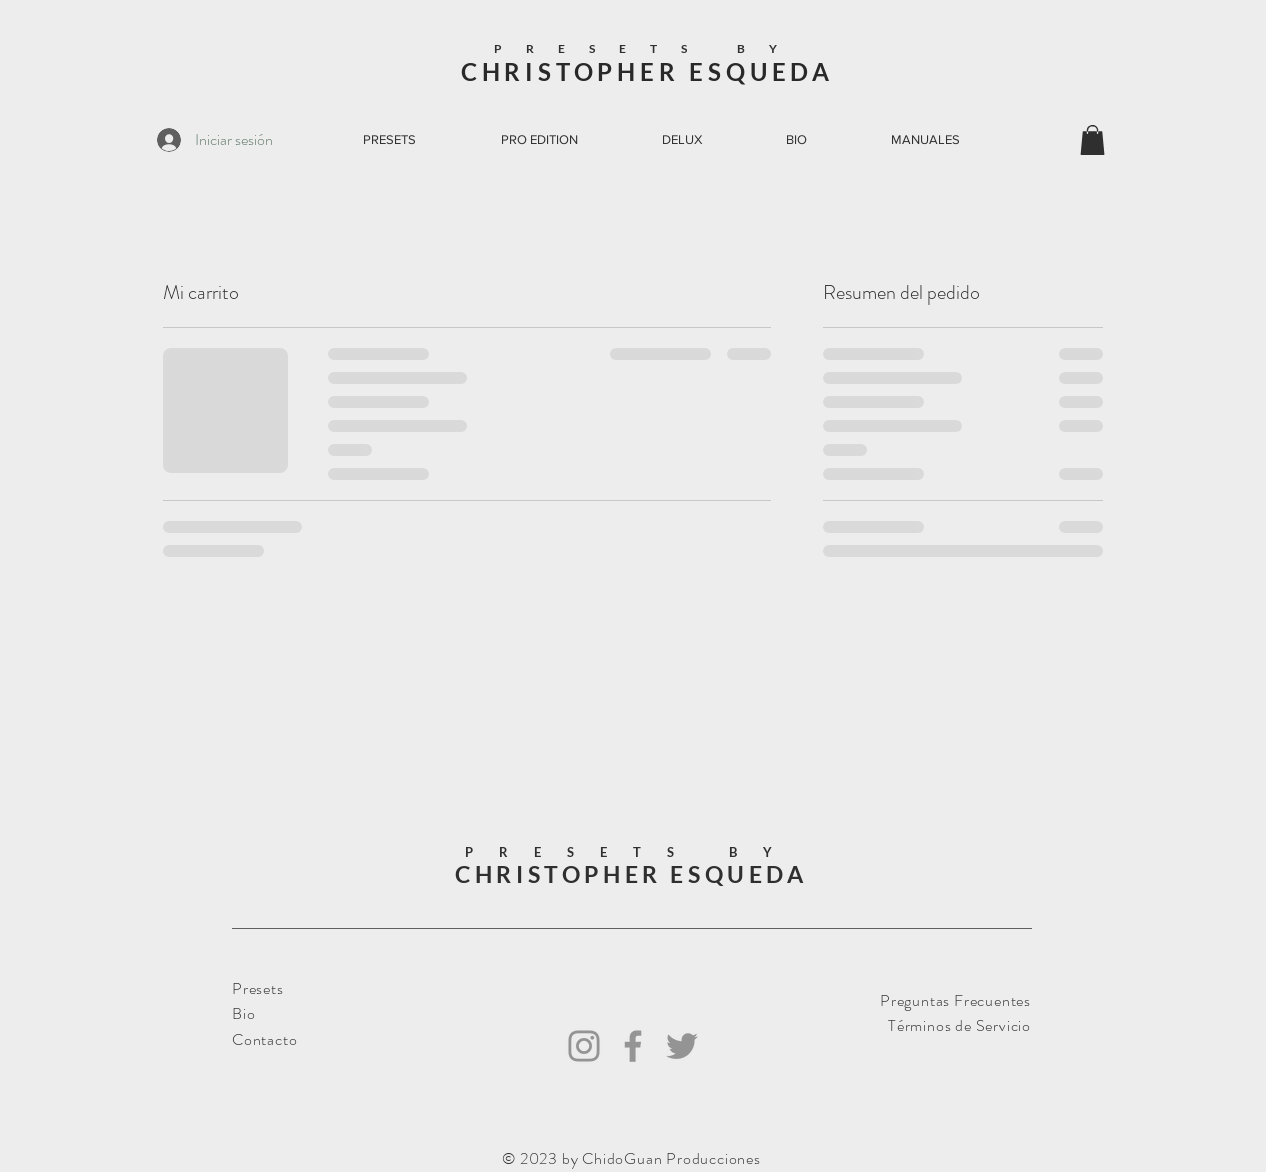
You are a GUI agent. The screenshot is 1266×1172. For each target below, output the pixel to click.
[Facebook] (633, 1046)
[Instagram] (584, 1046)
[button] (1092, 140)
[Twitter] (682, 1046)
